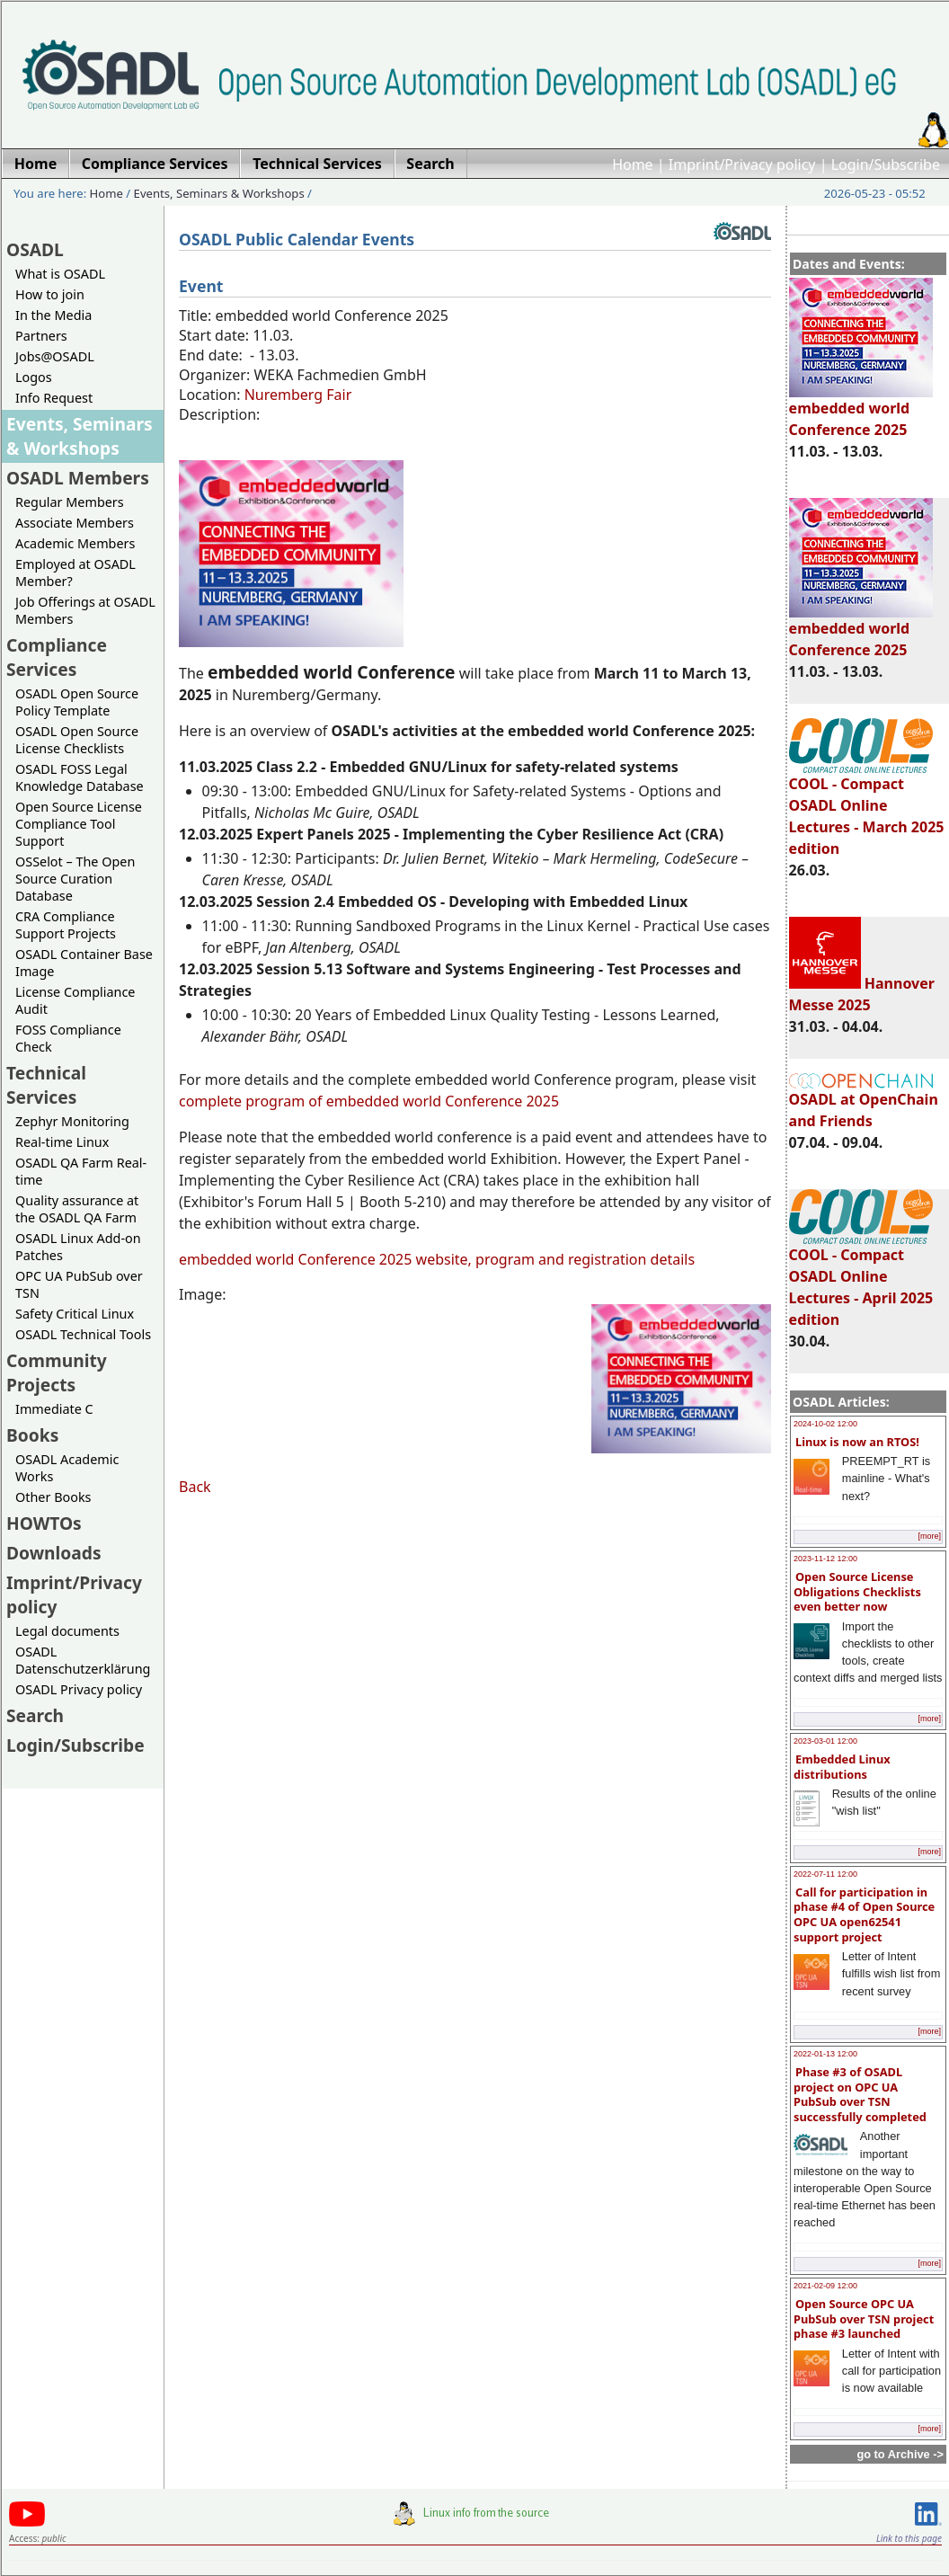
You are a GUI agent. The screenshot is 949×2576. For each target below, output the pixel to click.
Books (32, 1435)
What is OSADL (60, 273)
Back (195, 1487)
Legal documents (67, 1630)
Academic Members (75, 543)
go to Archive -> (900, 2454)
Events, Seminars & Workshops (219, 193)
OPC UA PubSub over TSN (79, 1284)
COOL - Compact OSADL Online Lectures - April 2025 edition (861, 1279)
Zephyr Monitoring (72, 1121)
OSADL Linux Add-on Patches (78, 1247)
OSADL (35, 249)
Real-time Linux (62, 1141)
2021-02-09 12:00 (825, 2285)
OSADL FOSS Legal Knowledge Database (79, 777)
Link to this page (909, 2538)
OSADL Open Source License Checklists (76, 740)
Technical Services (46, 1085)
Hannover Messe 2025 (862, 994)
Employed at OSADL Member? (75, 572)
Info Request (54, 397)
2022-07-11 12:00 (825, 1874)
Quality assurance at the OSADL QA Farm (76, 1209)
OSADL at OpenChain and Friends (863, 1101)
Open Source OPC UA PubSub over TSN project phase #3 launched (864, 2318)
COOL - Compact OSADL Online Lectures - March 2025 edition (867, 808)
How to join (49, 294)
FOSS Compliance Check (68, 1038)
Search (35, 1715)
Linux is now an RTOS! (857, 1442)
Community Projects (56, 1372)
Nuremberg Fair (298, 394)
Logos (33, 377)
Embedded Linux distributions (842, 1766)
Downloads (54, 1553)
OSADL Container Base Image (84, 963)
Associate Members (74, 522)
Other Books (53, 1497)
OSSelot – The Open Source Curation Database (75, 878)
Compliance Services (56, 657)
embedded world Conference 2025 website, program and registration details (437, 1259)
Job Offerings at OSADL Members (85, 610)
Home (632, 164)
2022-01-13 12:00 (825, 2053)
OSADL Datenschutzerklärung (82, 1660)
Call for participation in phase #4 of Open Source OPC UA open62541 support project (864, 1914)
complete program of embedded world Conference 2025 (369, 1101)
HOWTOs (44, 1523)
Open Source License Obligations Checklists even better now (857, 1591)
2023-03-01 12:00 (825, 1741)
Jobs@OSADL (54, 356)
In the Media (53, 315)
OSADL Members (77, 478)
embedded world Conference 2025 (861, 411)
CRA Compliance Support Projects (65, 925)
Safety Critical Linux (74, 1313)
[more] (929, 1536)
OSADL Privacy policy (78, 1689)
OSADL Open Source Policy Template (76, 702)
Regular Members (69, 502)
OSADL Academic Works (67, 1468)
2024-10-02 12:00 (825, 1423)
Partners (41, 335)
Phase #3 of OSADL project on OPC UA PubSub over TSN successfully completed (860, 2094)
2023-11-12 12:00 (825, 1558)
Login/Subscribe (885, 164)
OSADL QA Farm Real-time (80, 1171)
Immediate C (54, 1408)
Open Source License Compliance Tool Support (78, 823)
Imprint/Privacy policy (742, 164)
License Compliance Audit (75, 1000)
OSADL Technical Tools (83, 1334)
